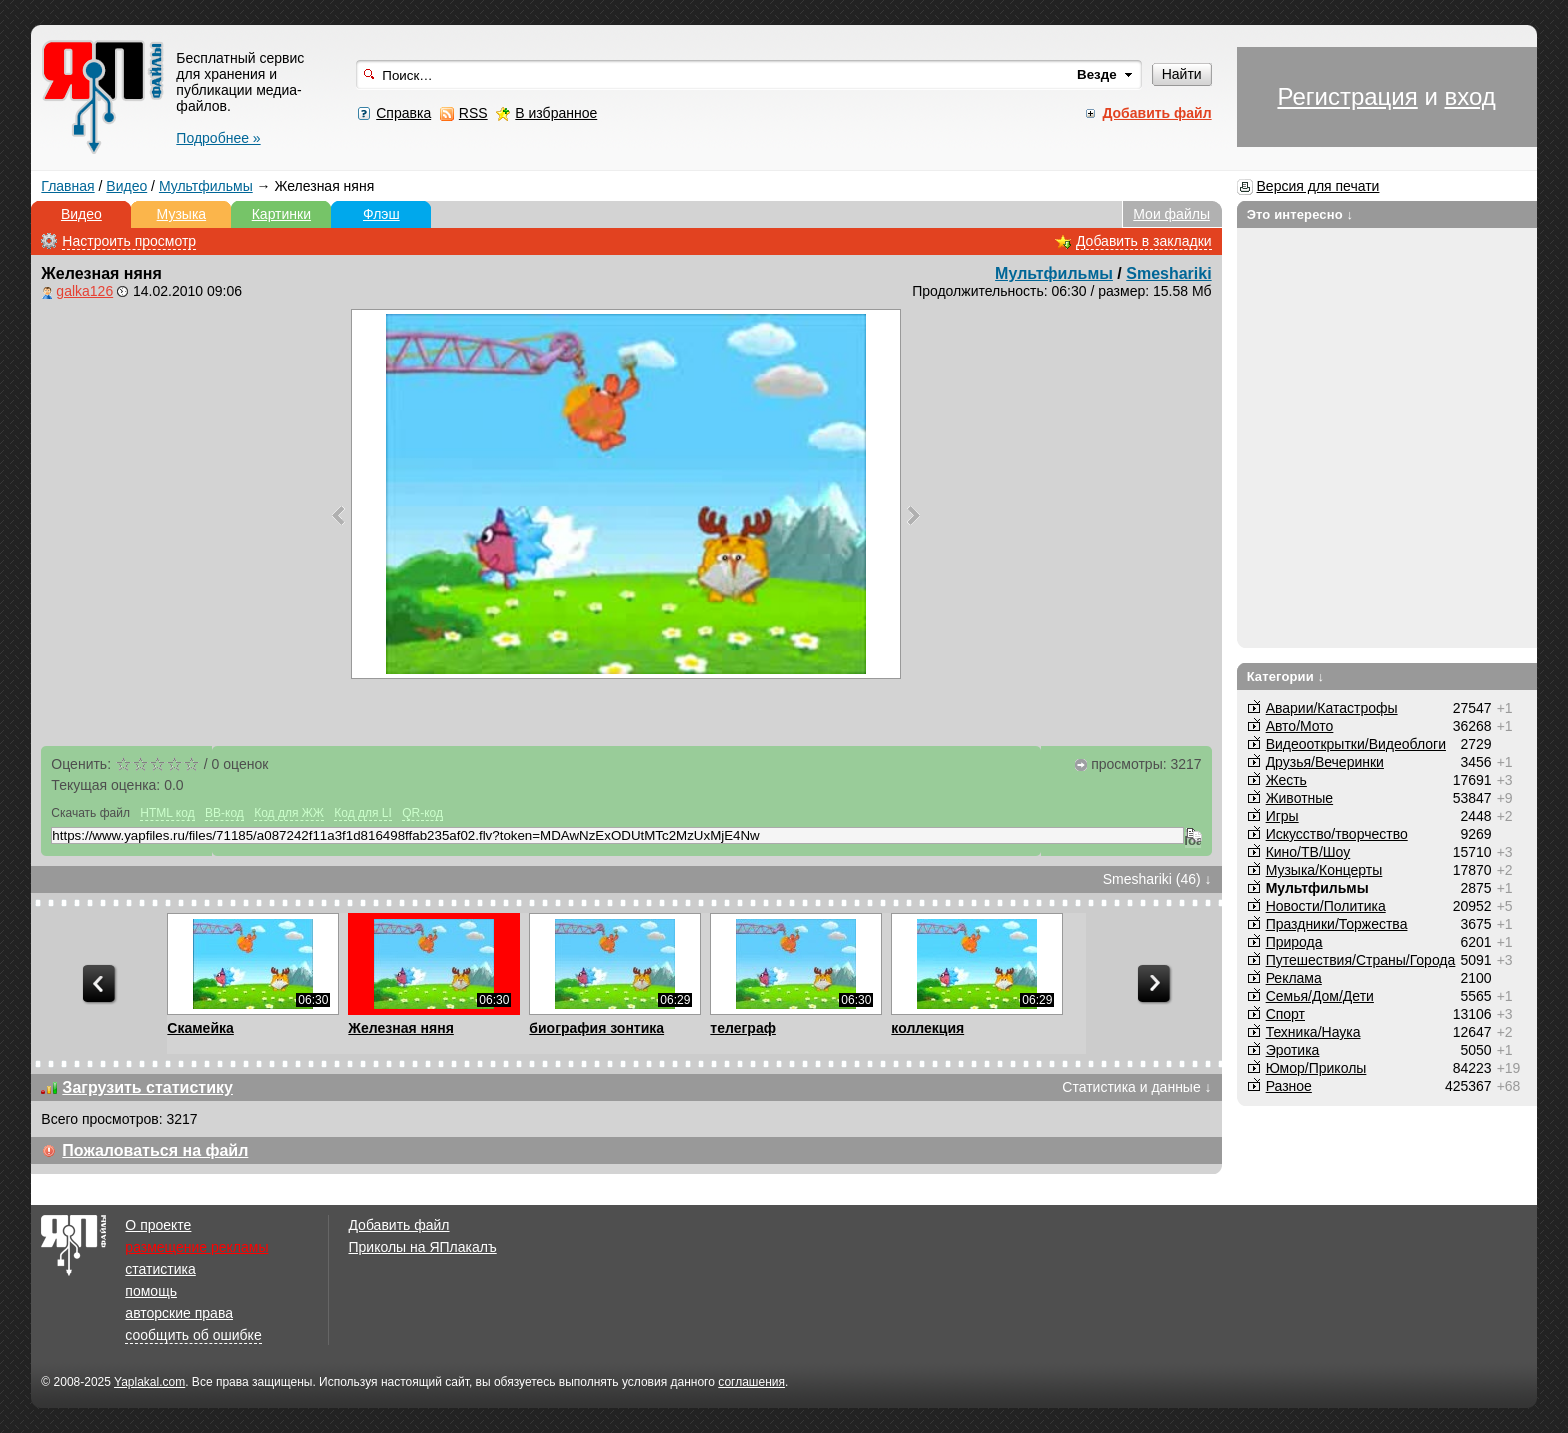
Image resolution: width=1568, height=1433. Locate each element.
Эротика (1293, 1050)
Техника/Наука (1313, 1032)
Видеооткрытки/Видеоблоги (1356, 744)
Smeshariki (1168, 273)
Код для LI (363, 813)
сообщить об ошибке (193, 1335)
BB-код (224, 813)
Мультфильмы (206, 186)
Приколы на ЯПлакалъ (422, 1247)
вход (1469, 96)
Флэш (381, 214)
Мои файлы (1171, 214)
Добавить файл (398, 1225)
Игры (1282, 816)
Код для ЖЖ (289, 813)
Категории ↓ (1286, 676)
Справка (403, 113)
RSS (473, 113)
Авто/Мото (1300, 726)
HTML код (167, 813)
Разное (1289, 1086)
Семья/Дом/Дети (1320, 996)
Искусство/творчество (1337, 834)
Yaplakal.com (149, 1382)
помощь (151, 1291)
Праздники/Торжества (1337, 924)
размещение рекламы (196, 1247)
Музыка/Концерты (1324, 870)
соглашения (751, 1382)
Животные (1300, 798)
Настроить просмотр (129, 241)
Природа (1294, 942)
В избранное (556, 113)
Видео (126, 186)
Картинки (281, 214)
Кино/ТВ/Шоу (1308, 852)
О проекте (158, 1225)
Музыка (182, 214)
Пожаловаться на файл (155, 1150)
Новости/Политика (1326, 906)
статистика (160, 1269)
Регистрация (1347, 96)
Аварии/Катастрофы (1332, 708)
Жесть (1286, 780)
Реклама (1294, 978)
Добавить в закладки (1144, 241)
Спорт (1285, 1014)
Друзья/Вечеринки (1325, 762)
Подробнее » (218, 138)
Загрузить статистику (147, 1087)
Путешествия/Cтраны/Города (1361, 960)
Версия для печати (1318, 186)
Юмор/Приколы (1316, 1068)
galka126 (84, 291)
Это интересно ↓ (1300, 214)
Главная (67, 186)
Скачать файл (90, 813)
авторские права (179, 1313)
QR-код (422, 813)
